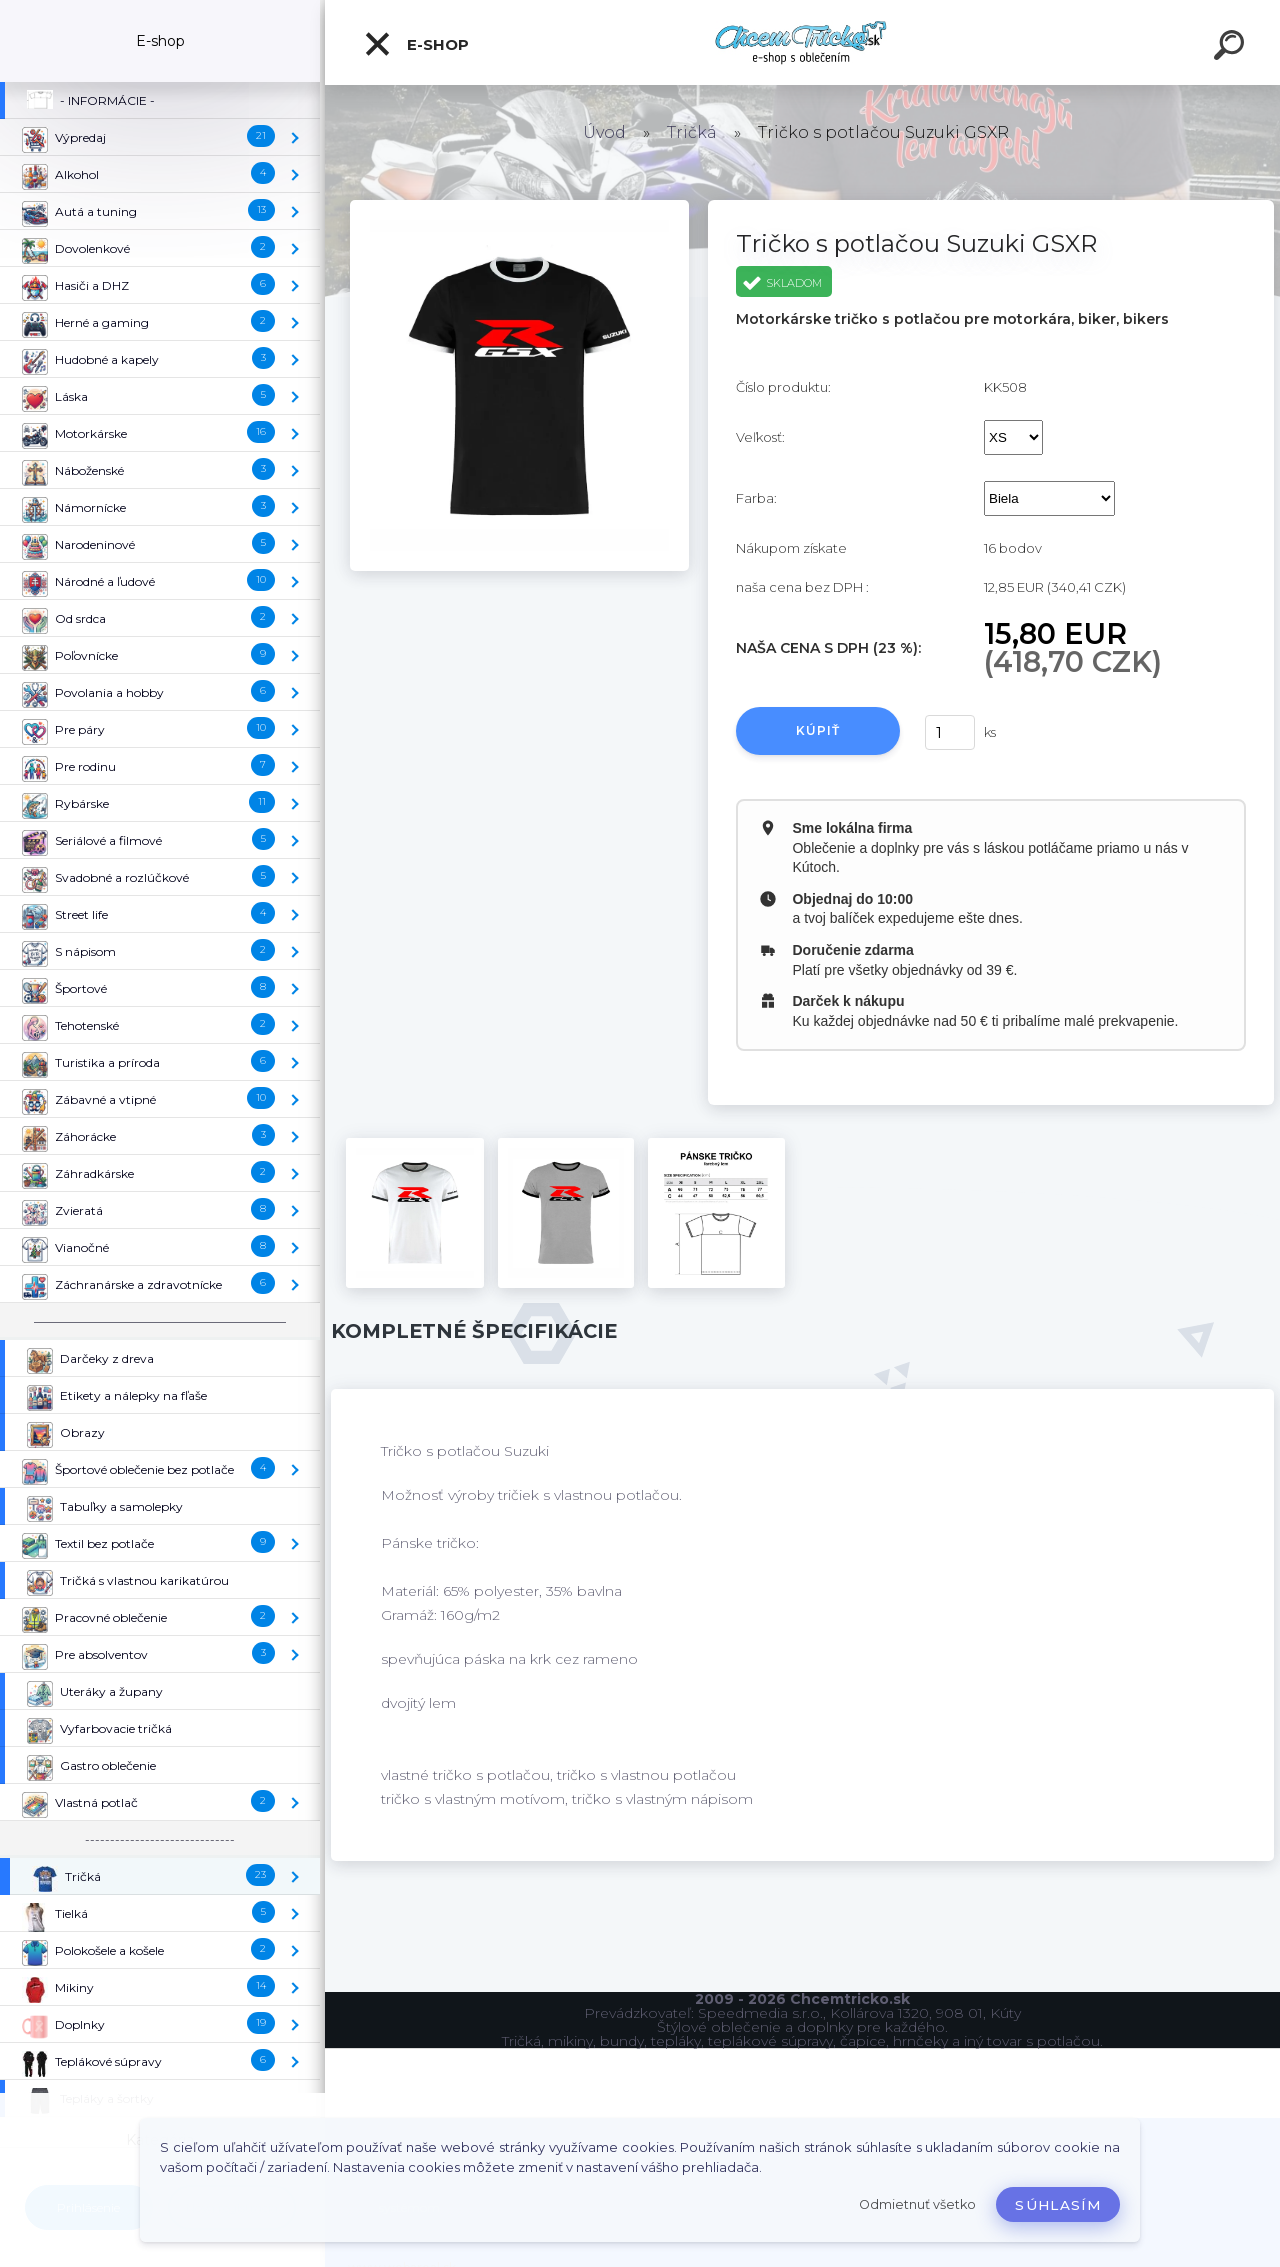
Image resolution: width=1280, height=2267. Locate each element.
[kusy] (950, 732)
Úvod (604, 132)
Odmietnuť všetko (917, 2204)
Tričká (692, 132)
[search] (1232, 48)
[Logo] (802, 42)
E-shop (416, 44)
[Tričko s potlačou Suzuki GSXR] (519, 207)
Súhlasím (1058, 2205)
